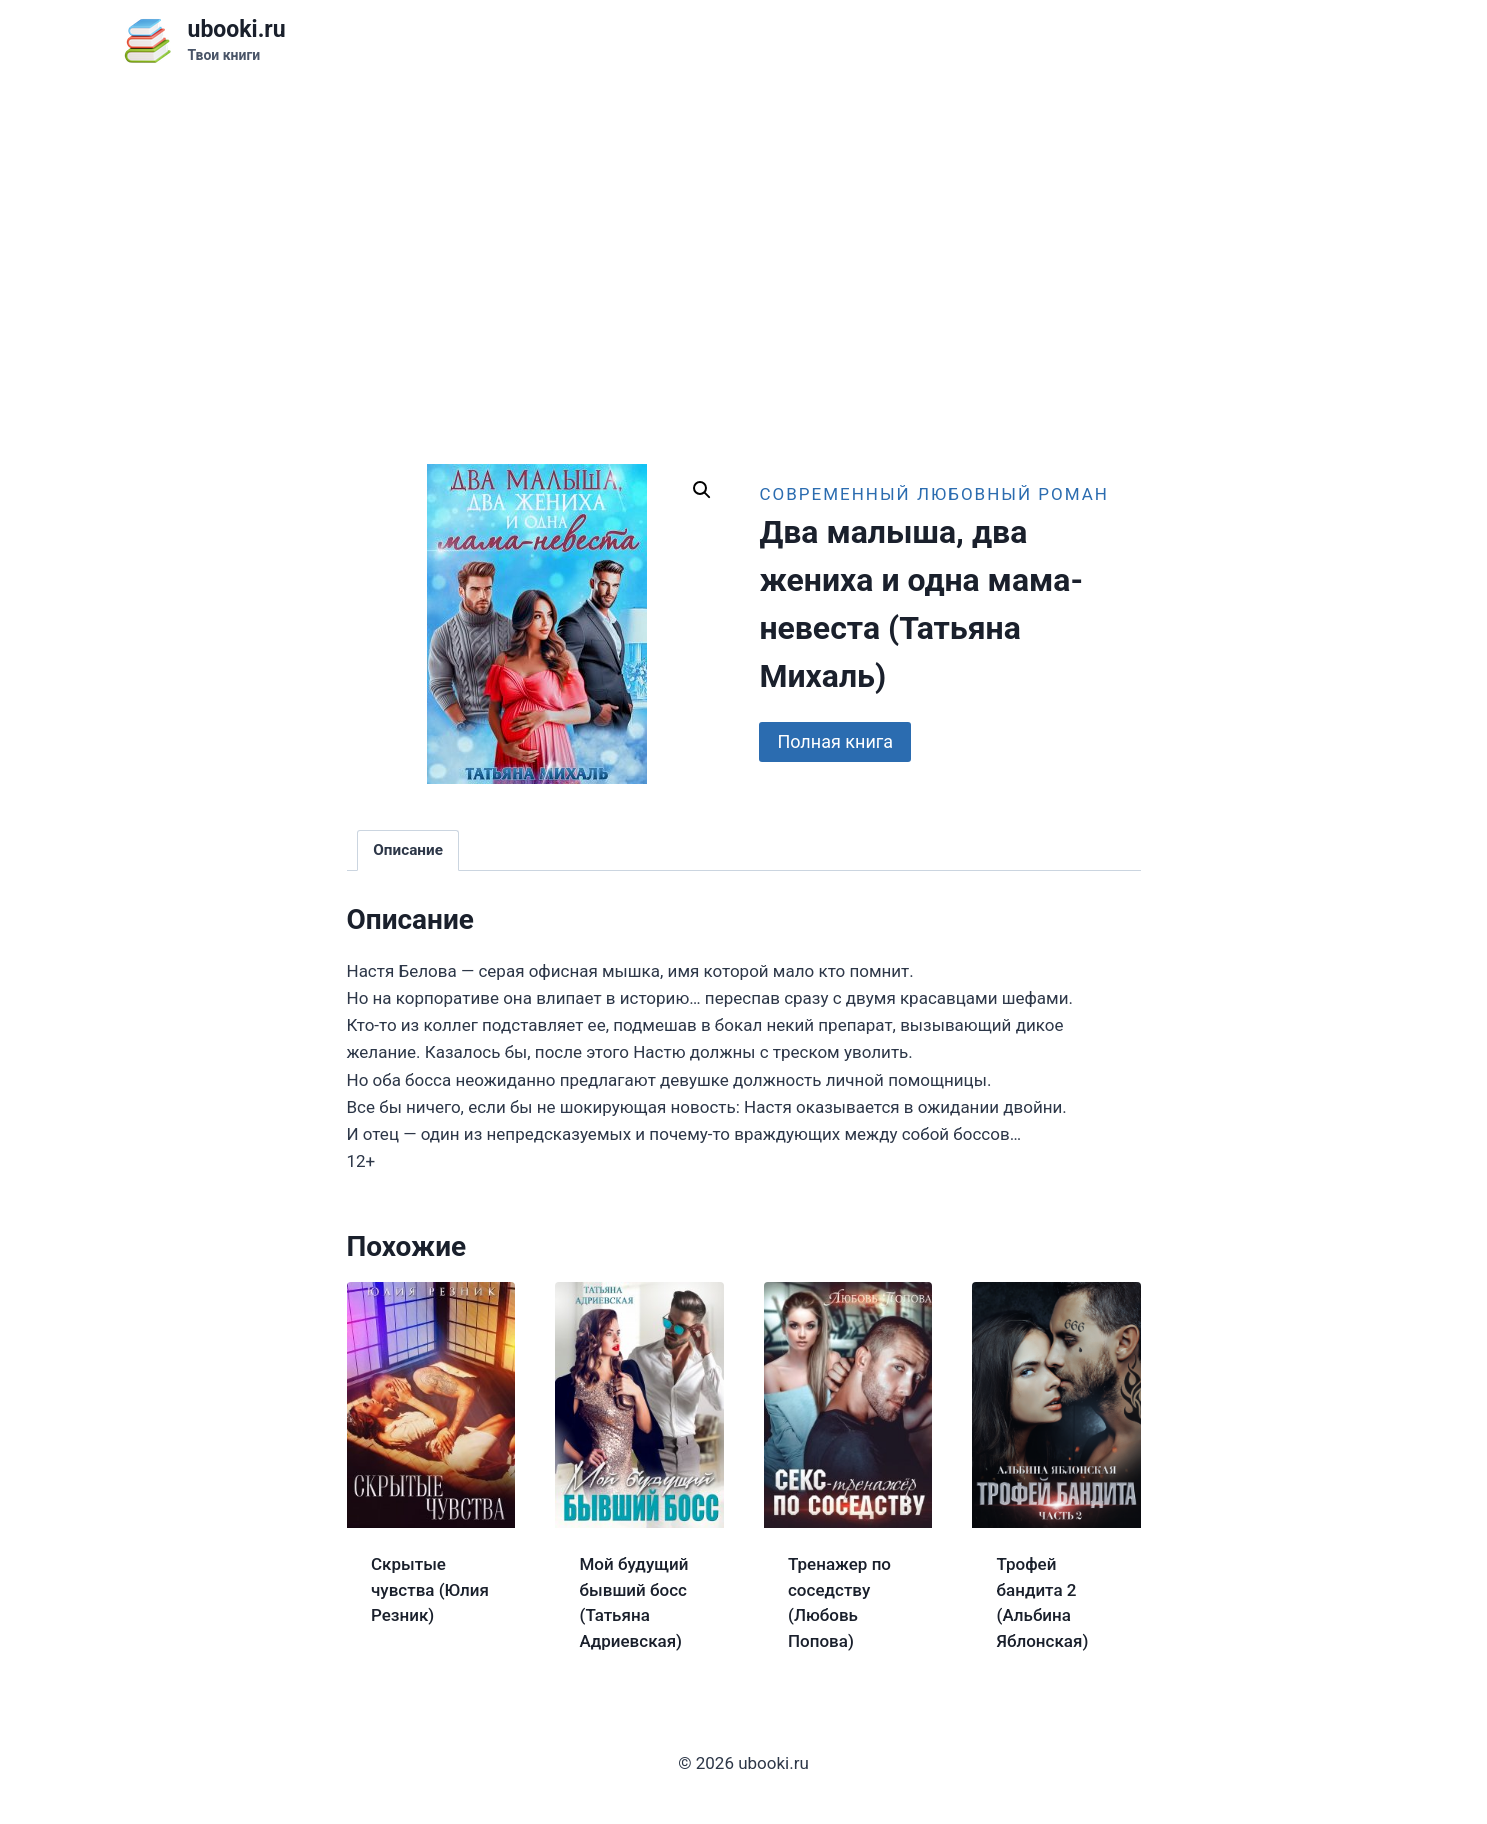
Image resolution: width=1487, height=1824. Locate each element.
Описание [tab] (408, 850)
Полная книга (835, 741)
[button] (702, 490)
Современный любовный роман (934, 494)
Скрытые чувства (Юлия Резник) (430, 1589)
